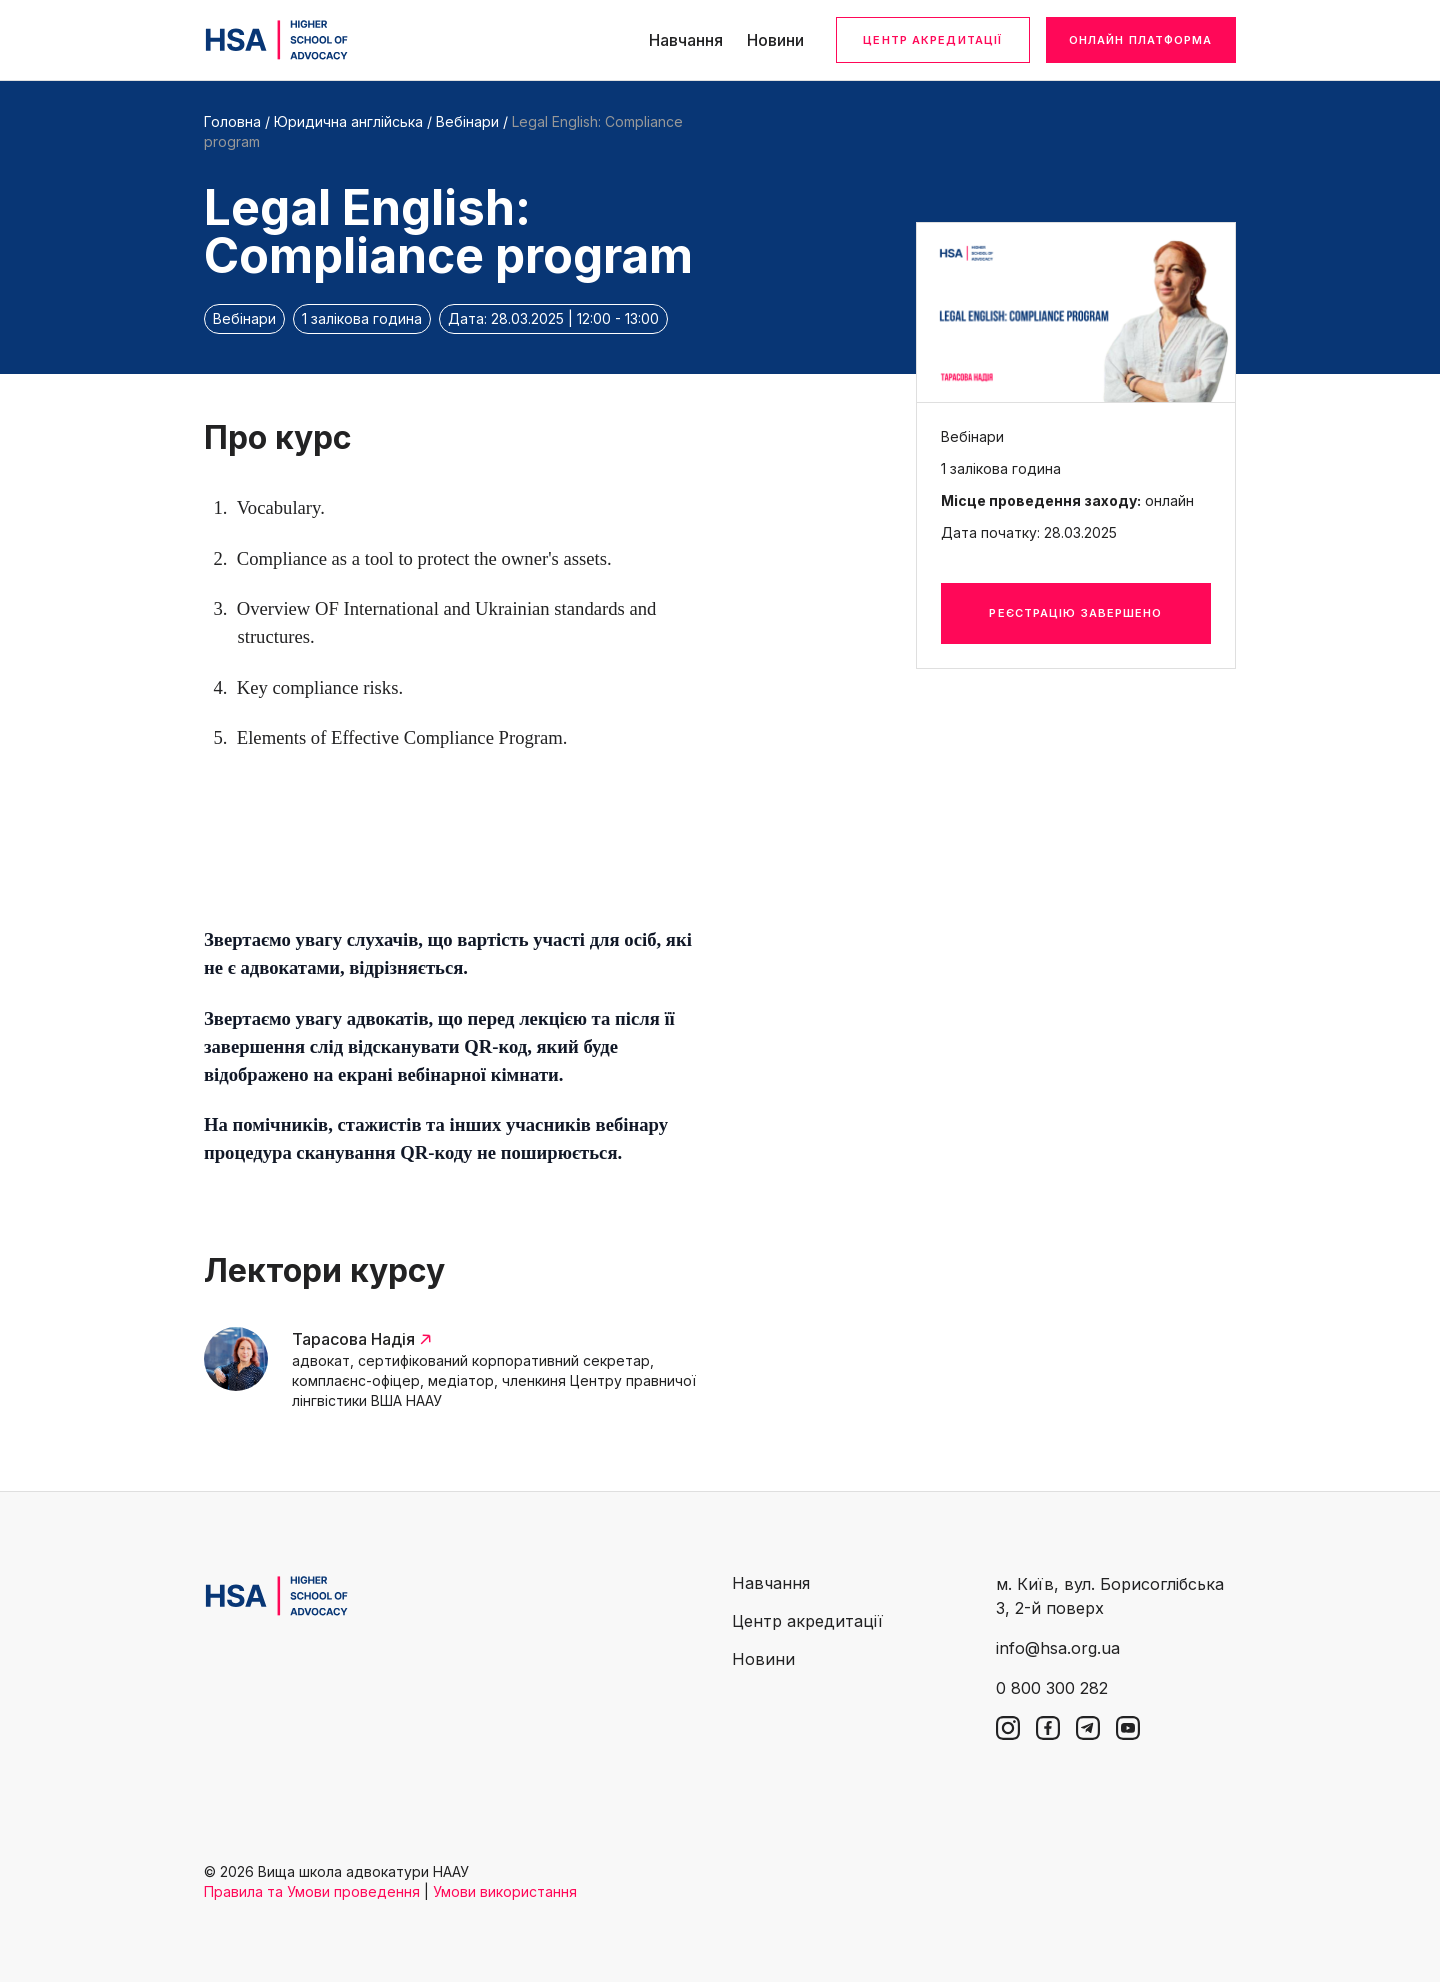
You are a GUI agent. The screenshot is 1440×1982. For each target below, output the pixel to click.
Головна (232, 121)
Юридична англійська (348, 121)
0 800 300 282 (1052, 1688)
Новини (775, 40)
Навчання (686, 40)
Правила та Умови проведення (312, 1891)
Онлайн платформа (1141, 40)
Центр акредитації (932, 40)
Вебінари (467, 121)
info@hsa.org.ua (1058, 1648)
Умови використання (505, 1891)
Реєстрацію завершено (1075, 613)
